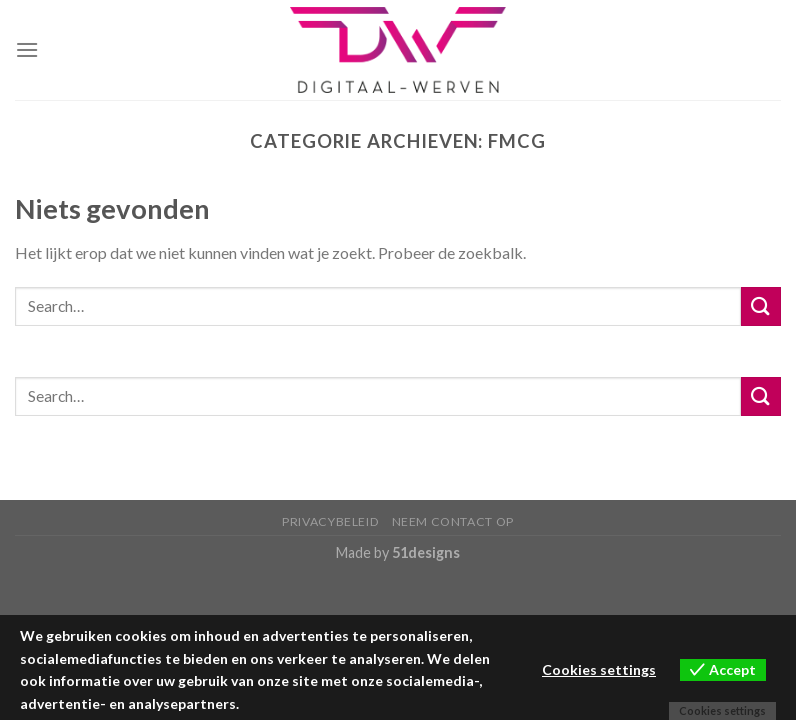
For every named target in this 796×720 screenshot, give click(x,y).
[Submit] (761, 306)
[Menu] (27, 49)
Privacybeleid (330, 521)
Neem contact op (453, 521)
